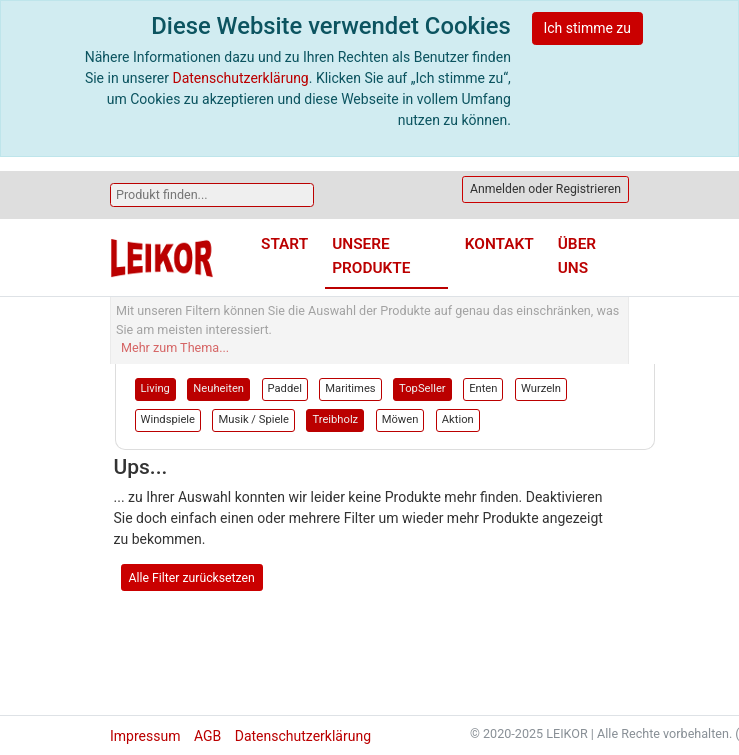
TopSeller (422, 388)
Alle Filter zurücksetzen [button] (192, 578)
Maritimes (350, 388)
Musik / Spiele (253, 419)
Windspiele (168, 419)
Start (284, 244)
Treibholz (335, 419)
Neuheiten (218, 388)
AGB (207, 736)
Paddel (285, 388)
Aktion (458, 419)
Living (155, 388)
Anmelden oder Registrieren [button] (545, 189)
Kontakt (499, 244)
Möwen (400, 419)
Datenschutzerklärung (240, 78)
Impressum (145, 736)
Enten (483, 388)
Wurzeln (541, 388)
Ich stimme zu (587, 28)
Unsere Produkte (371, 255)
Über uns (577, 255)
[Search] (212, 195)
